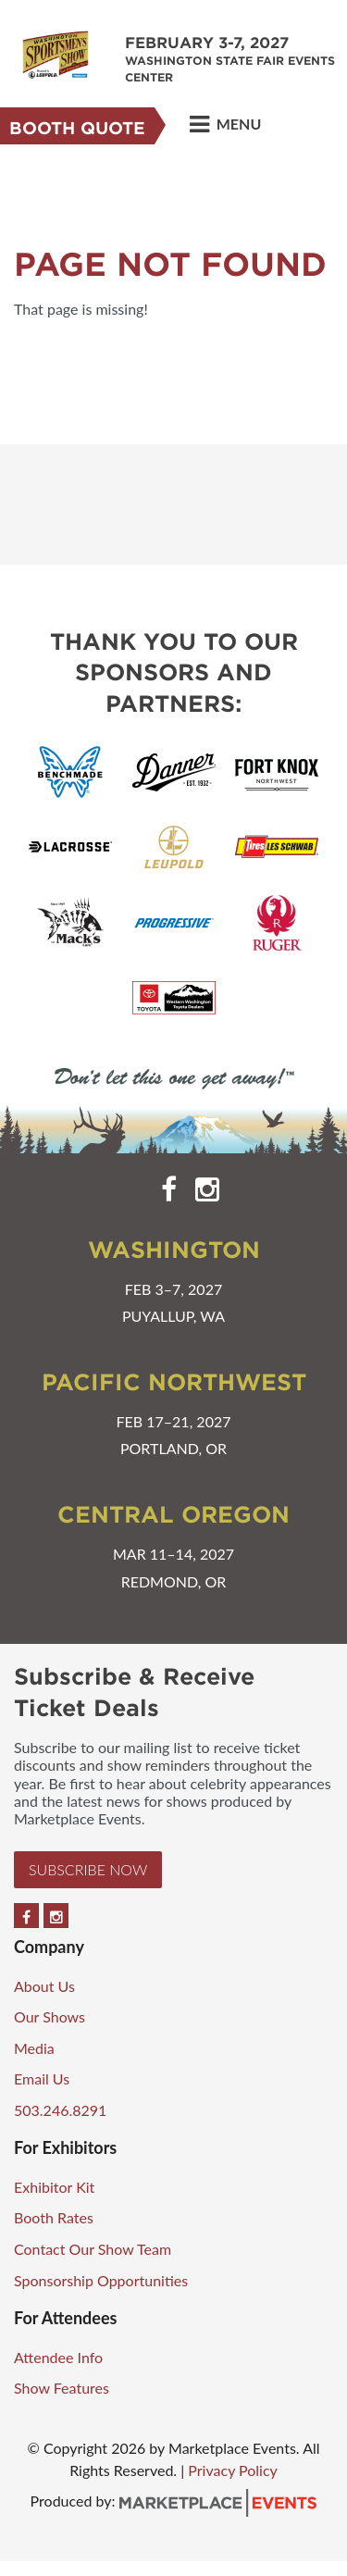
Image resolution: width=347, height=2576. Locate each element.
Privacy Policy (233, 2470)
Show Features (61, 2387)
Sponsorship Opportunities (101, 2280)
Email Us (41, 2078)
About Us (44, 1986)
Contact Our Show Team (92, 2249)
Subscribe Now (88, 1869)
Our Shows (49, 2016)
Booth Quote (77, 128)
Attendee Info (58, 2357)
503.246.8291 (60, 2110)
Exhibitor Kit (54, 2187)
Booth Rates (53, 2217)
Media (34, 2048)
